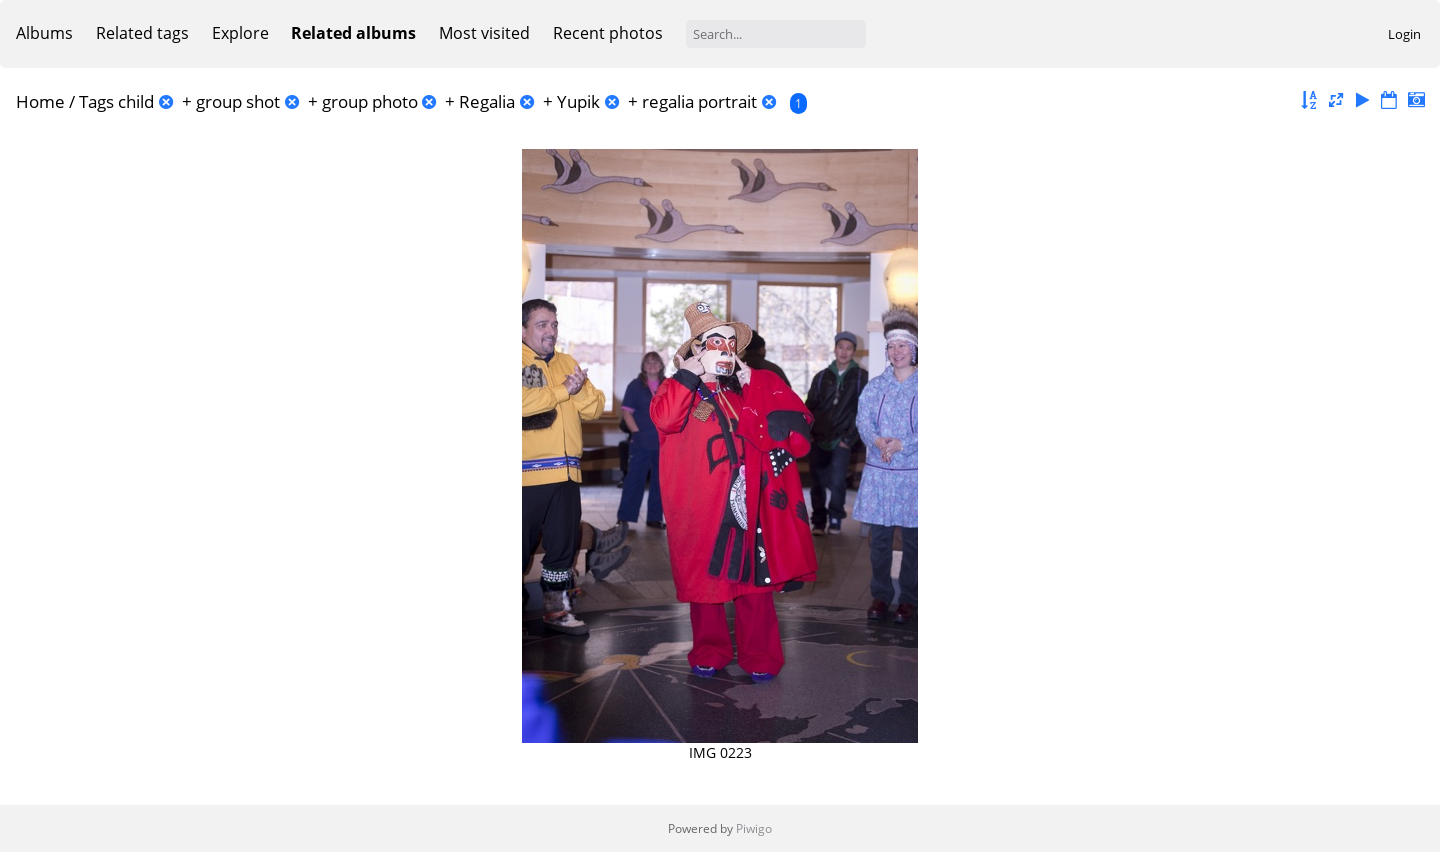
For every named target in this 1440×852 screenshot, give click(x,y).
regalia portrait (699, 101)
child (136, 101)
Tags (96, 101)
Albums (44, 33)
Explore (240, 33)
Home (40, 101)
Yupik (578, 101)
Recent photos (608, 33)
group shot (238, 101)
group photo (370, 101)
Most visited (484, 33)
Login (1404, 34)
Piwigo (754, 828)
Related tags (142, 33)
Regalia (487, 101)
